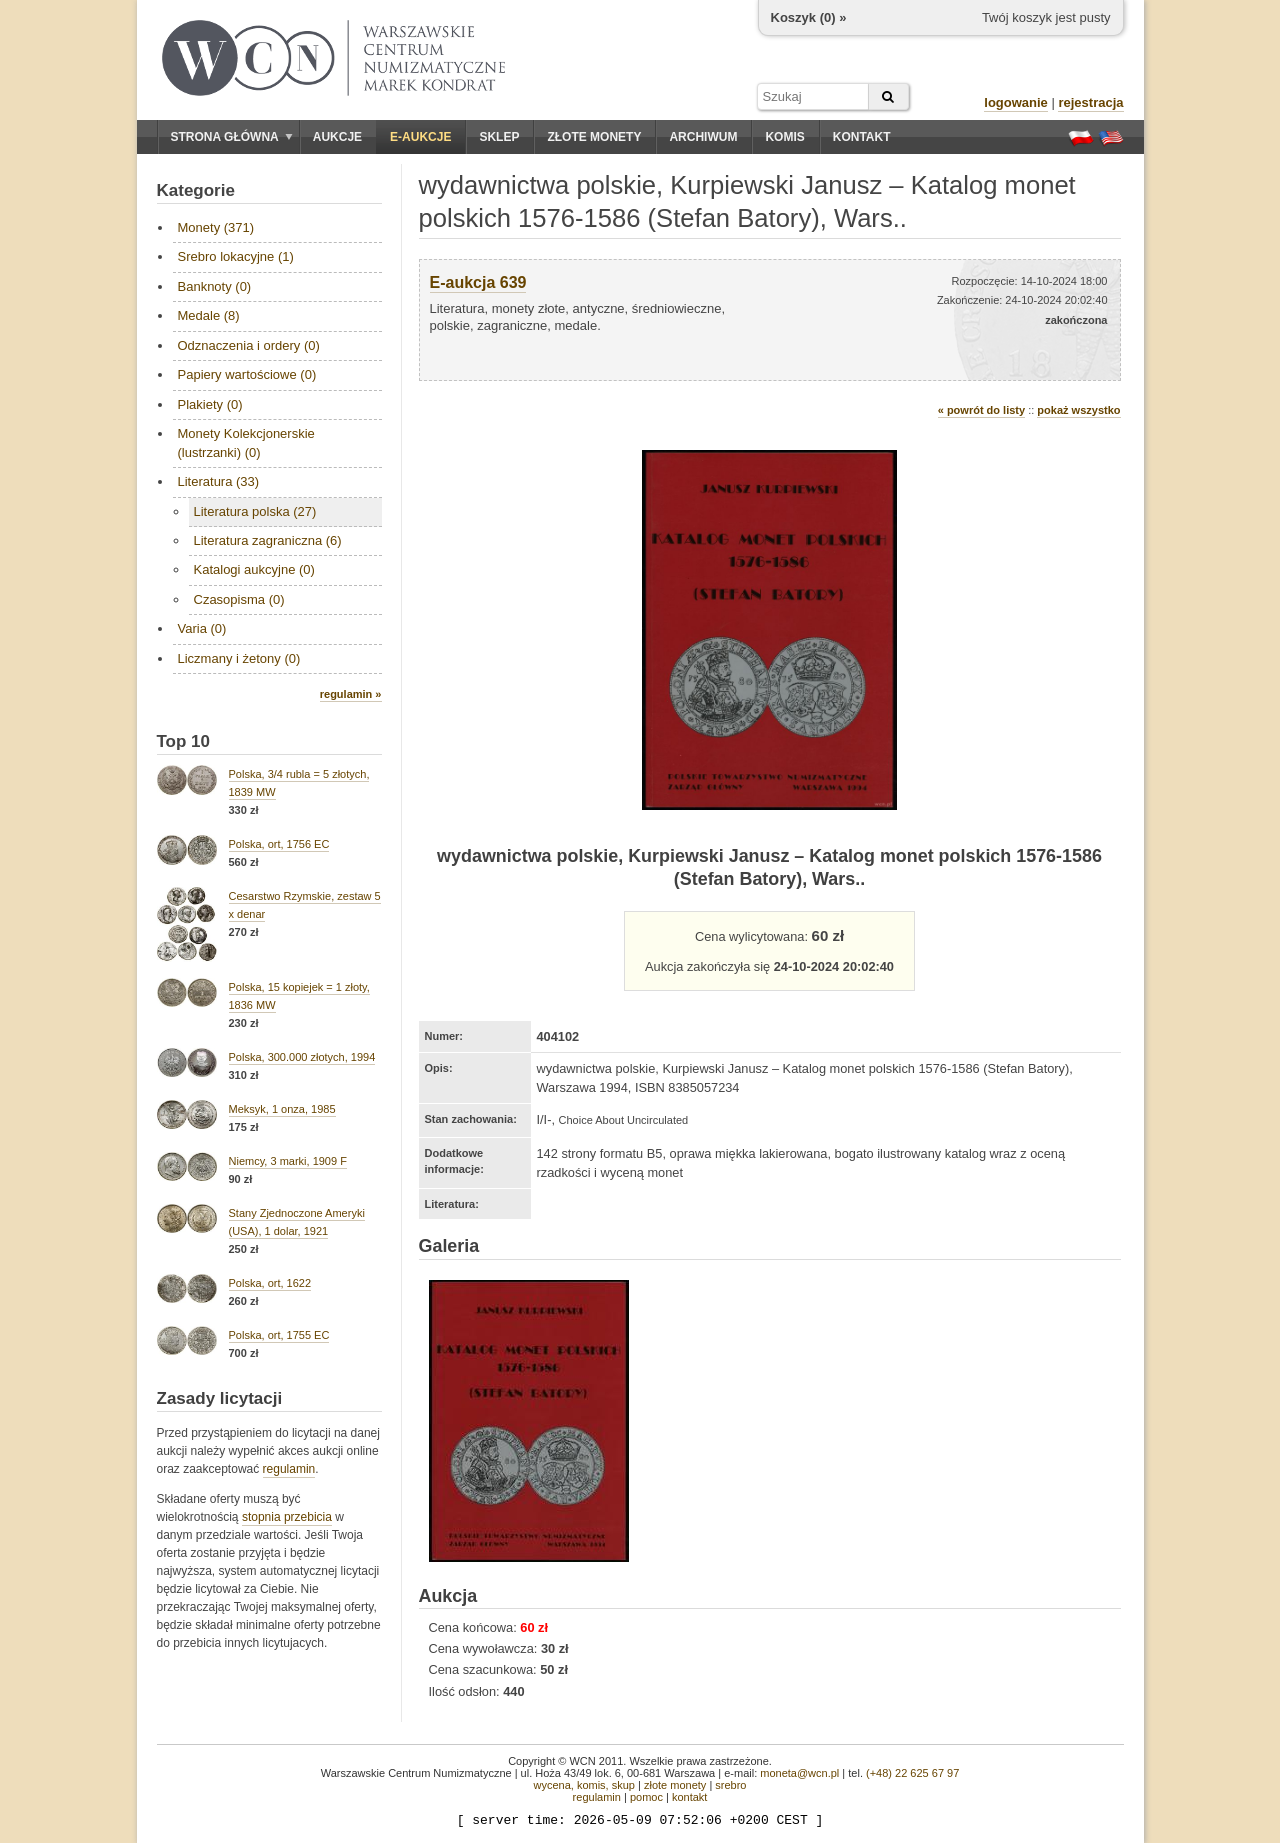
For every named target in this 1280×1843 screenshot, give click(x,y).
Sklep (499, 137)
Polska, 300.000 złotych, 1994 (302, 1057)
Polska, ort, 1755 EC (279, 1335)
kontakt (689, 1797)
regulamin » (351, 694)
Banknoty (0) (215, 286)
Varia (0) (202, 628)
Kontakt (862, 137)
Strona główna (232, 137)
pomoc (646, 1797)
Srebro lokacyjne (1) (236, 256)
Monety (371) (216, 227)
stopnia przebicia (287, 1517)
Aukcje (337, 137)
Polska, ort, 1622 (270, 1283)
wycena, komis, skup (583, 1785)
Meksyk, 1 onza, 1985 (282, 1109)
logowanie (1016, 102)
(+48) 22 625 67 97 (912, 1773)
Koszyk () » (809, 17)
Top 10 (184, 741)
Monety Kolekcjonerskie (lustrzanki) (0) (246, 442)
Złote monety (594, 137)
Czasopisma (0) (239, 599)
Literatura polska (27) (255, 511)
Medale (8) (209, 315)
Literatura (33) (219, 481)
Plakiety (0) (210, 404)
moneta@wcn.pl (799, 1773)
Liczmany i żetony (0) (239, 658)
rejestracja (1090, 102)
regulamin (289, 1469)
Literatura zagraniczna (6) (268, 540)
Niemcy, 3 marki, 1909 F (288, 1161)
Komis (784, 137)
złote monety (675, 1785)
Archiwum (703, 137)
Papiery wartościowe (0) (247, 374)
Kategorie (196, 190)
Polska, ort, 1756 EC (279, 844)
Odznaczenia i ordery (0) (249, 345)
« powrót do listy (981, 410)
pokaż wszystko (1078, 410)
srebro (730, 1785)
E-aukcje (420, 137)
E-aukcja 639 (478, 282)
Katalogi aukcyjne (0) (254, 569)
